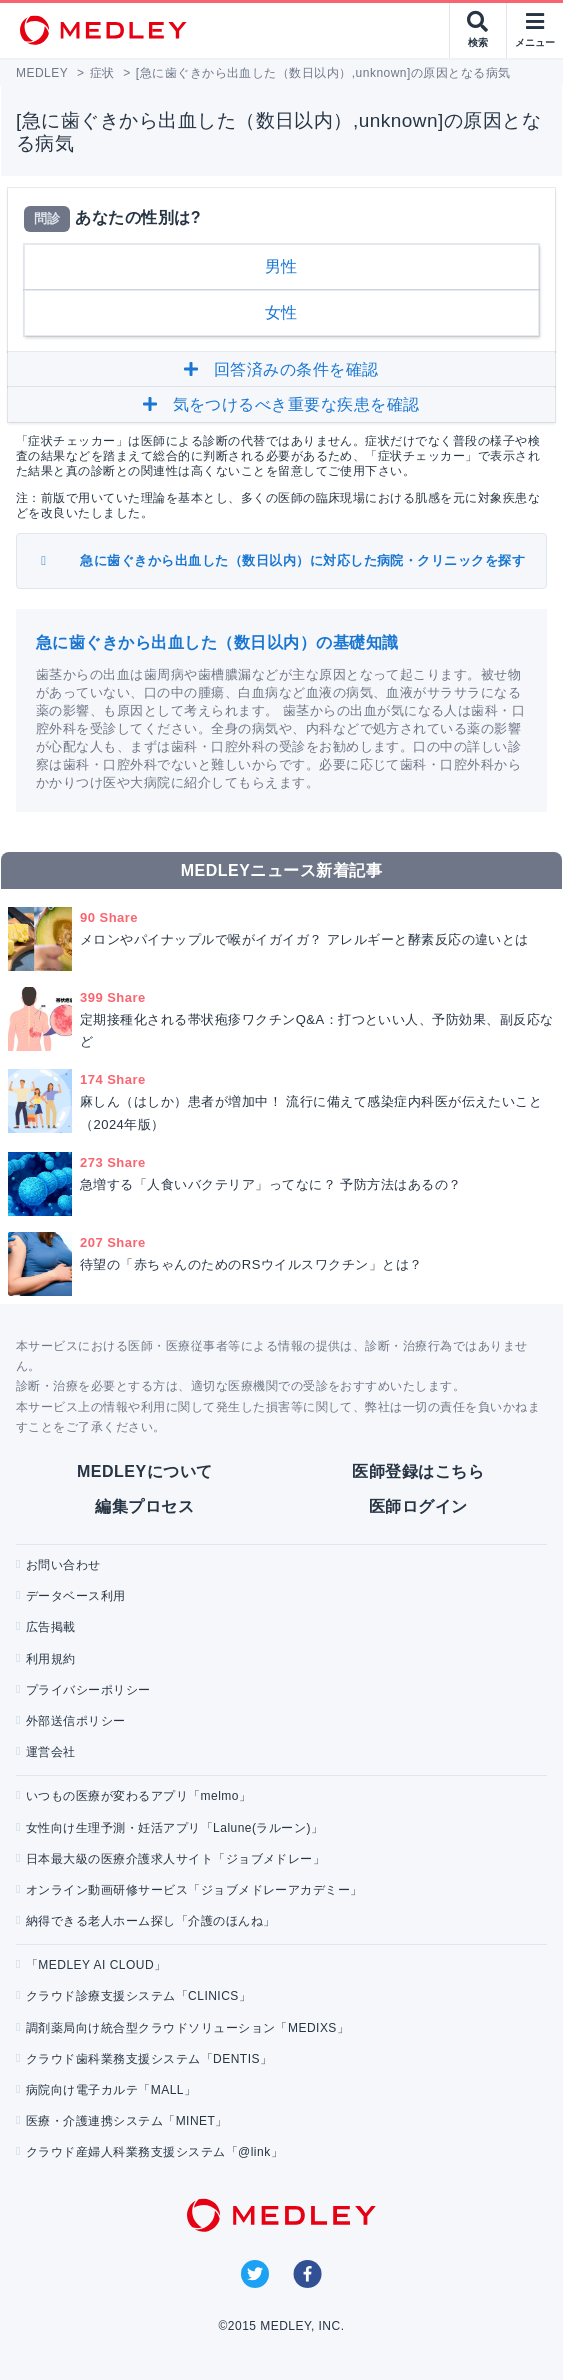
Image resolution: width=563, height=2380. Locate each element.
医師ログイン (418, 1506)
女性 (281, 312)
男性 (281, 266)
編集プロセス (144, 1506)
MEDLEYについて (144, 1471)
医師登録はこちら (418, 1471)
